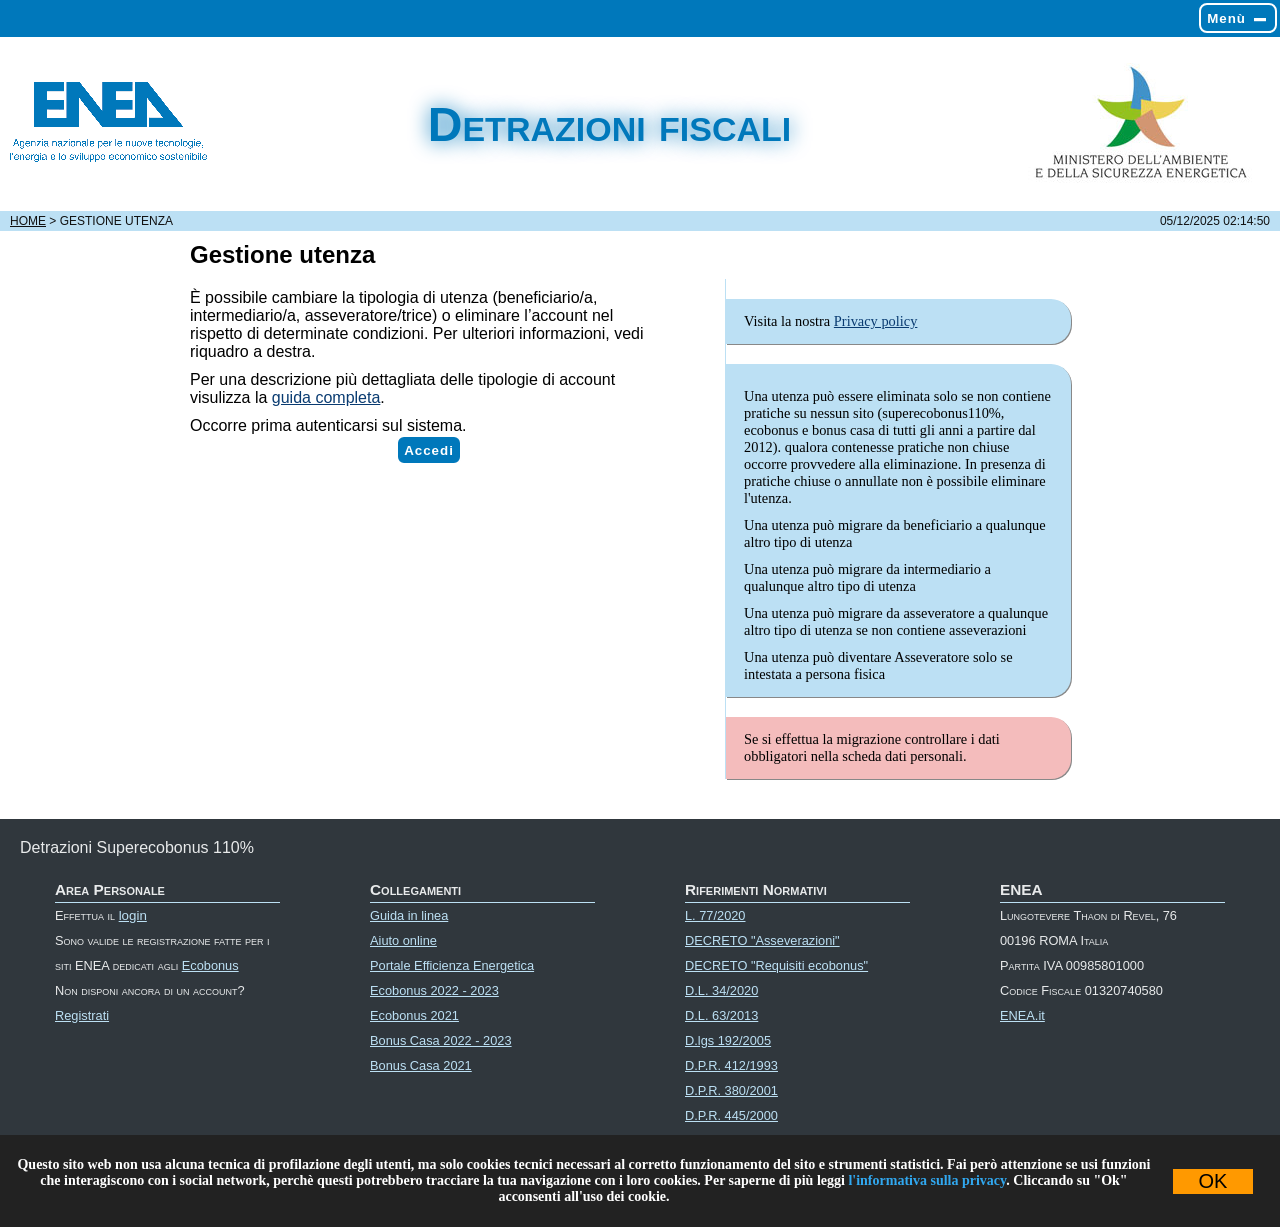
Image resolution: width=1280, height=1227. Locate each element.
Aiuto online (403, 940)
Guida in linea (409, 915)
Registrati (82, 1015)
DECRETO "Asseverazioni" (762, 940)
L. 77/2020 (715, 915)
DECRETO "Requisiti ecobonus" (776, 965)
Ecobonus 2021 (414, 1015)
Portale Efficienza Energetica (452, 965)
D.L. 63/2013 (721, 1015)
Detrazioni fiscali (609, 124)
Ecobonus (210, 965)
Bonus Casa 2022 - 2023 (441, 1040)
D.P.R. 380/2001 (731, 1090)
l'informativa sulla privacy (927, 1180)
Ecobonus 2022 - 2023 (434, 990)
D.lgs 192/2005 (728, 1040)
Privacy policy (876, 321)
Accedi (429, 450)
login (133, 915)
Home (28, 221)
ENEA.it (1022, 1015)
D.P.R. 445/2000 (731, 1115)
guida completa (326, 397)
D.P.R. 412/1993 (731, 1065)
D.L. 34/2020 (721, 990)
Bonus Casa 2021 (421, 1065)
